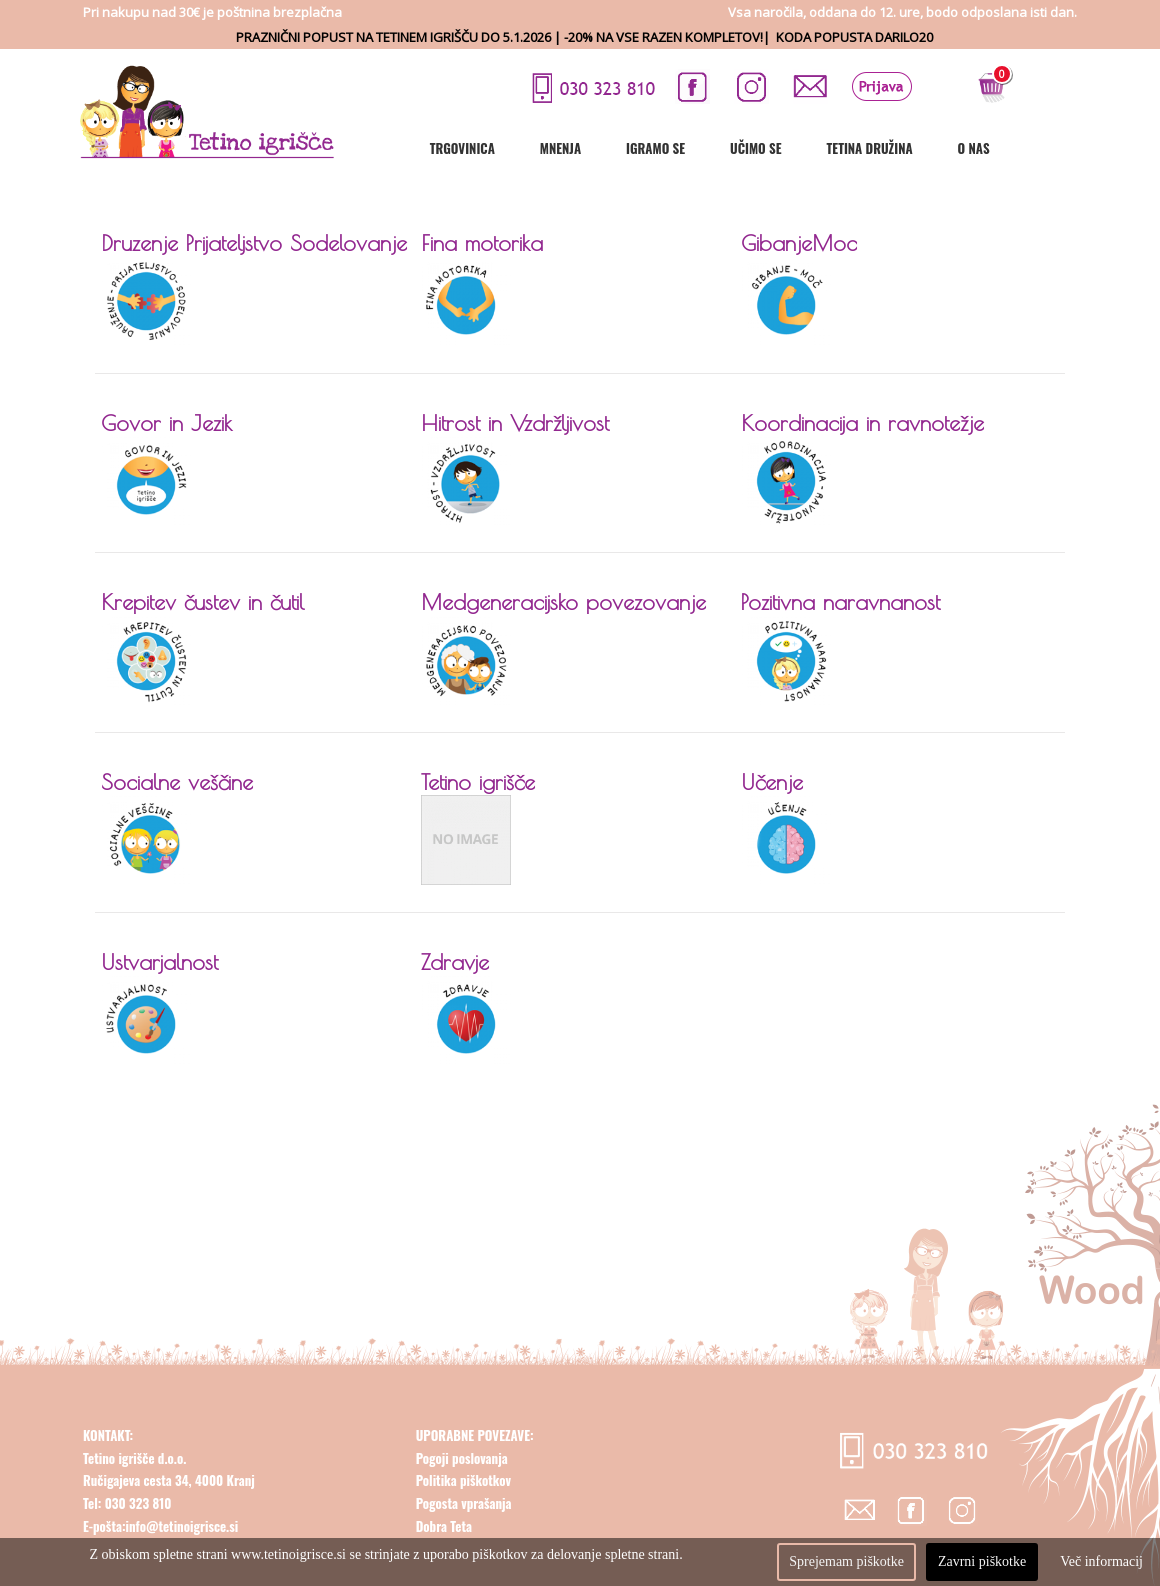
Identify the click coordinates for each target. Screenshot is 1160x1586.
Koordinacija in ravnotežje (862, 423)
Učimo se (823, 148)
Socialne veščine (177, 782)
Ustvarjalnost (159, 962)
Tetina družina (938, 148)
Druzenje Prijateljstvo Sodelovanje (254, 243)
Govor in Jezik (166, 423)
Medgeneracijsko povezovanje (563, 602)
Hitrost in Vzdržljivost (515, 423)
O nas (1042, 148)
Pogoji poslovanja (462, 1506)
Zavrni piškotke (982, 1561)
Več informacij (1101, 1561)
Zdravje (455, 962)
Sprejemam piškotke (846, 1561)
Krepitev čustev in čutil (202, 602)
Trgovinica (530, 148)
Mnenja (628, 148)
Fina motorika (482, 243)
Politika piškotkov (463, 1529)
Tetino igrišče (478, 782)
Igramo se (723, 148)
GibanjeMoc (799, 243)
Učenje (772, 782)
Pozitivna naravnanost (840, 602)
